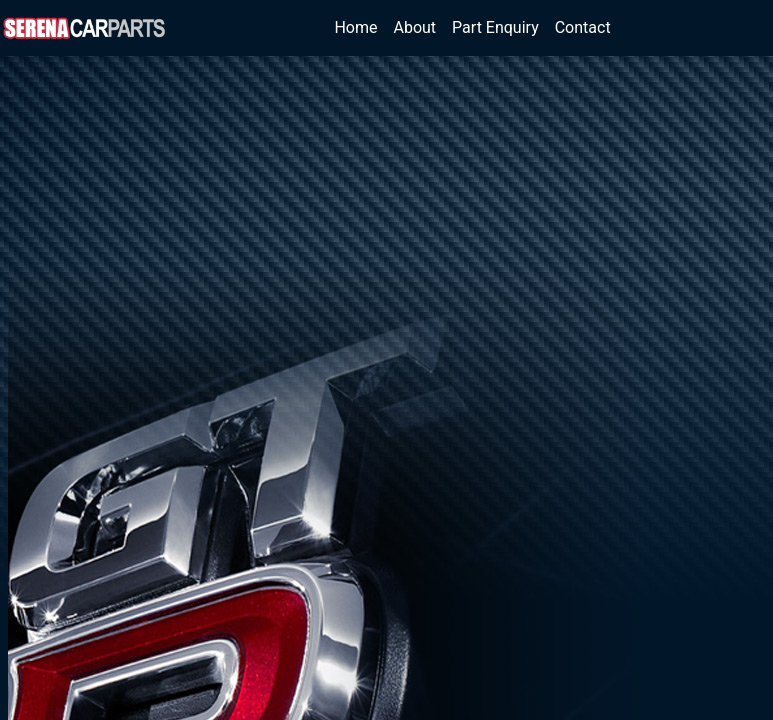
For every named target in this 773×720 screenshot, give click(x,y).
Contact (583, 27)
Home (359, 26)
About (415, 27)
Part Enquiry (495, 27)
